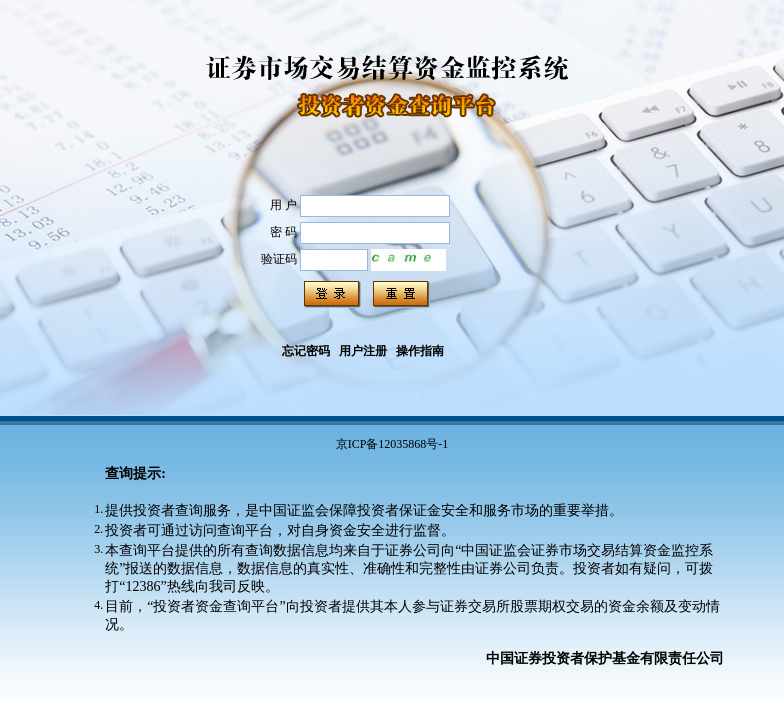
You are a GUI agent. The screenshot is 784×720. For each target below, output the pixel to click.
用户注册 (363, 351)
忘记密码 (306, 351)
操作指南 (420, 351)
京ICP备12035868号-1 (392, 444)
